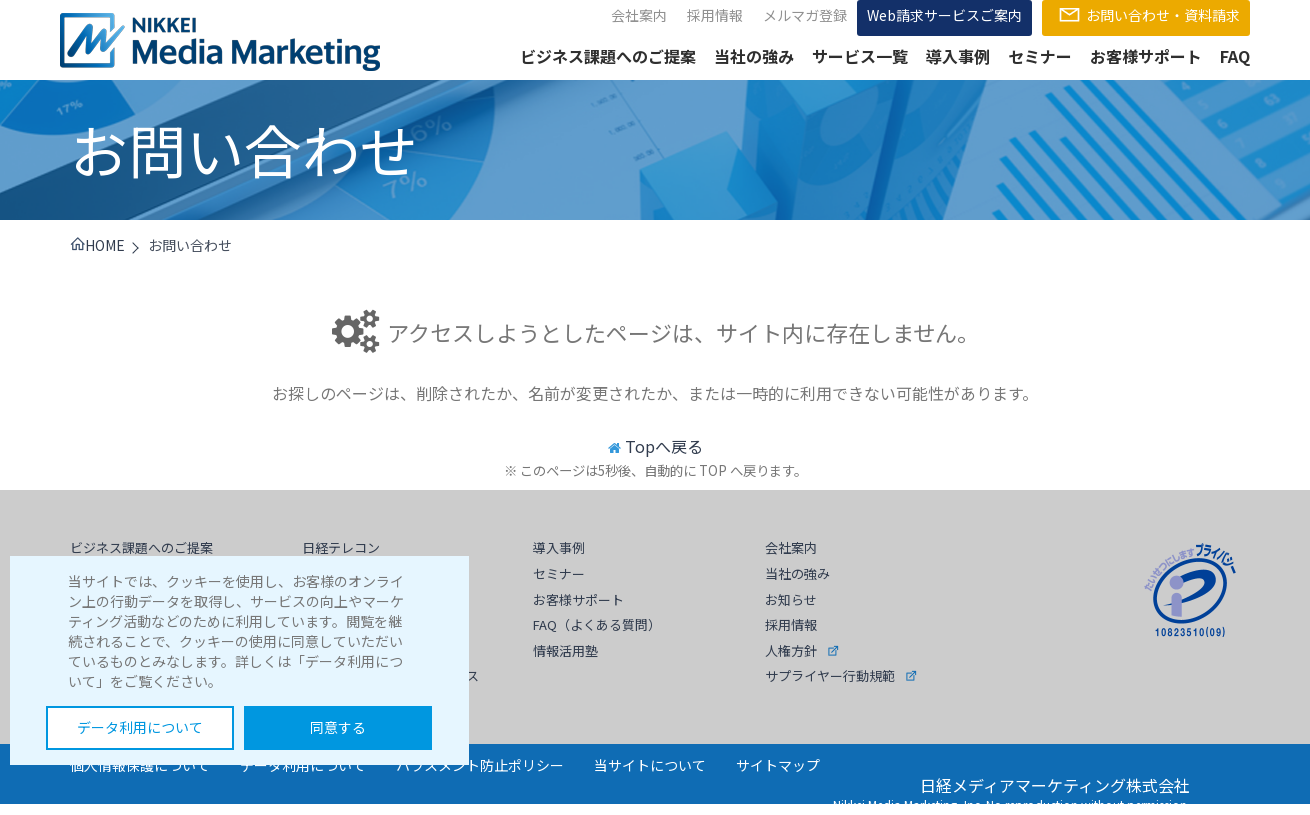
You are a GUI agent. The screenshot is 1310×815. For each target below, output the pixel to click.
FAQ (1235, 56)
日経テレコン (341, 547)
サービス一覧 (860, 56)
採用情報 (715, 15)
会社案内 (639, 15)
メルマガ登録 (805, 15)
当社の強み (754, 56)
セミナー (1040, 56)
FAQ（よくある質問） (597, 624)
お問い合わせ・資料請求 (1146, 15)
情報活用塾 (565, 650)
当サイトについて (650, 765)
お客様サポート (1146, 56)
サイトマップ (778, 765)
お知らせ (791, 599)
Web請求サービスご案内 (944, 15)
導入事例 (958, 56)
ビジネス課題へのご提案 (608, 56)
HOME (97, 245)
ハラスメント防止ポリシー (480, 765)
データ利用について (140, 727)
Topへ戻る (664, 446)
